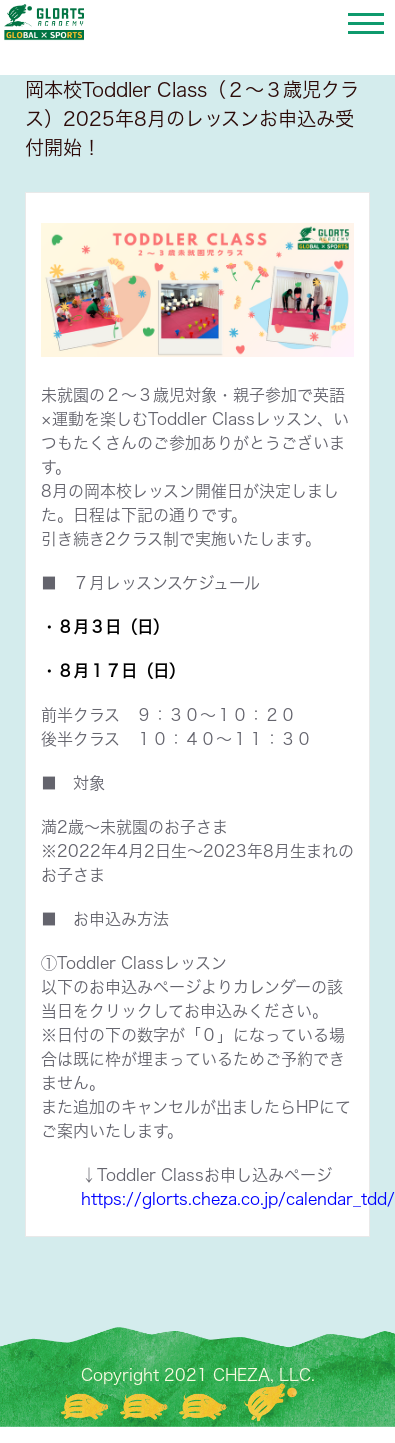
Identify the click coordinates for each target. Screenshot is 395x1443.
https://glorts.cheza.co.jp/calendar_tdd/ (238, 1199)
